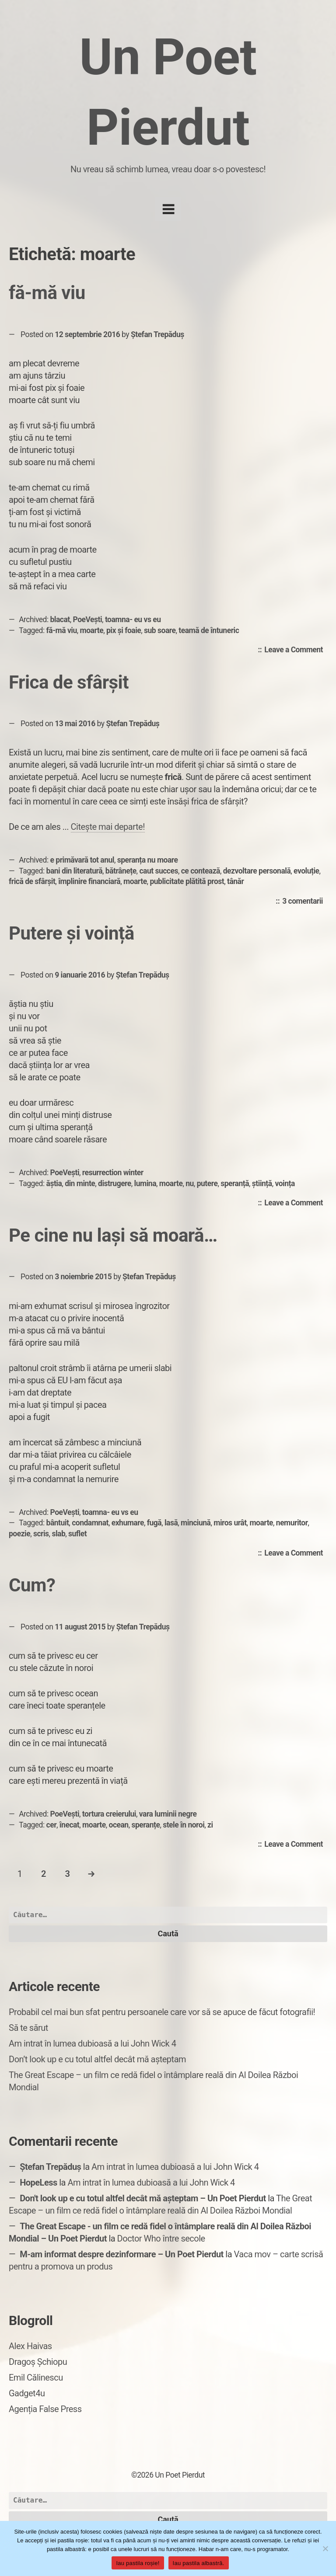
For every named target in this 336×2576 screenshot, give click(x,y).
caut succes (158, 871)
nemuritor (292, 1522)
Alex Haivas (30, 2346)
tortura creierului (109, 1814)
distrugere (114, 1183)
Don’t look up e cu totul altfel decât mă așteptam (97, 2059)
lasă (171, 1522)
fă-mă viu (47, 292)
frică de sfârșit (32, 881)
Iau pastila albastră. (198, 2563)
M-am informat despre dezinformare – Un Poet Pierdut (122, 2254)
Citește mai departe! (108, 827)
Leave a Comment (295, 650)
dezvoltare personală (257, 871)
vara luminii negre (168, 1814)
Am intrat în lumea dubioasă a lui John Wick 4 (92, 2043)
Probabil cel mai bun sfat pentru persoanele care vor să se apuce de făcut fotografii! (162, 2012)
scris (41, 1533)
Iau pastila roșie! (137, 2563)
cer (51, 1825)
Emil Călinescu (36, 2377)
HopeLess (38, 2182)
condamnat (90, 1522)
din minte (80, 1183)
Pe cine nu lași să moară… (113, 1235)
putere (207, 1183)
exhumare (128, 1522)
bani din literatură (74, 871)
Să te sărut (28, 2028)
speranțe (145, 1825)
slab (58, 1533)
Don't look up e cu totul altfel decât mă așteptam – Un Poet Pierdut (143, 2198)
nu (190, 1183)
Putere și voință (71, 933)
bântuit (57, 1522)
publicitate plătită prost (187, 881)
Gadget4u (27, 2393)
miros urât (230, 1522)
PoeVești (87, 619)
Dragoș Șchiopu (38, 2362)
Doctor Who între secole (161, 2238)
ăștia (54, 1183)
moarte (92, 630)
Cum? (32, 1585)
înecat (69, 1825)
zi (210, 1825)
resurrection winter (113, 1172)
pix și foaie (123, 630)
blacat (60, 619)
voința (284, 1183)
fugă (154, 1522)
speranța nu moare (147, 860)
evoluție (306, 871)
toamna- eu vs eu (133, 619)
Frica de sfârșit (69, 682)
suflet (77, 1533)
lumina (145, 1183)
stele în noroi (183, 1825)
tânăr (235, 881)
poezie (19, 1533)
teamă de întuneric (208, 630)
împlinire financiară (89, 881)
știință (262, 1183)
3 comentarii (304, 901)
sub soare (159, 630)
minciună (195, 1522)
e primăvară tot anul (82, 860)
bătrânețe (120, 871)
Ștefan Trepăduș (157, 334)
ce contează (200, 871)
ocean (119, 1825)
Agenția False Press (45, 2409)
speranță (234, 1183)
